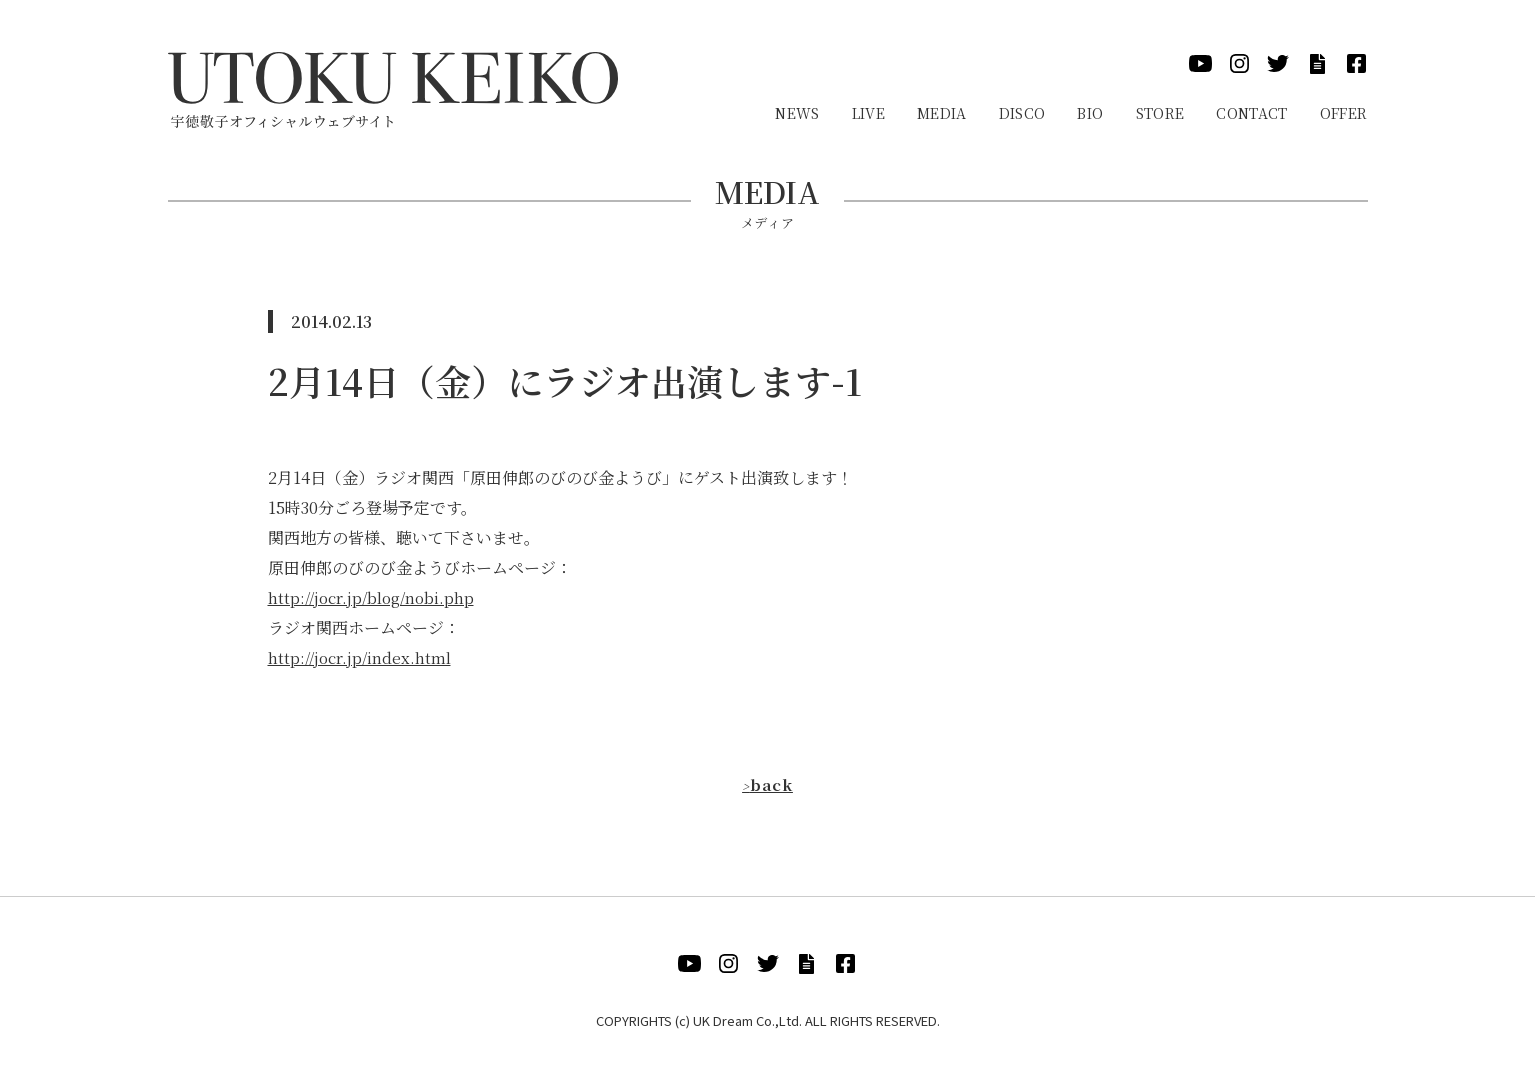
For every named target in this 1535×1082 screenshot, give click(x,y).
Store (1160, 113)
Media (942, 113)
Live (868, 113)
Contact (1251, 113)
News (797, 113)
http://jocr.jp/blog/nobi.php (375, 597)
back (767, 784)
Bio (1090, 113)
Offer (1344, 113)
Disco (1022, 113)
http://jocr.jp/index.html (362, 657)
